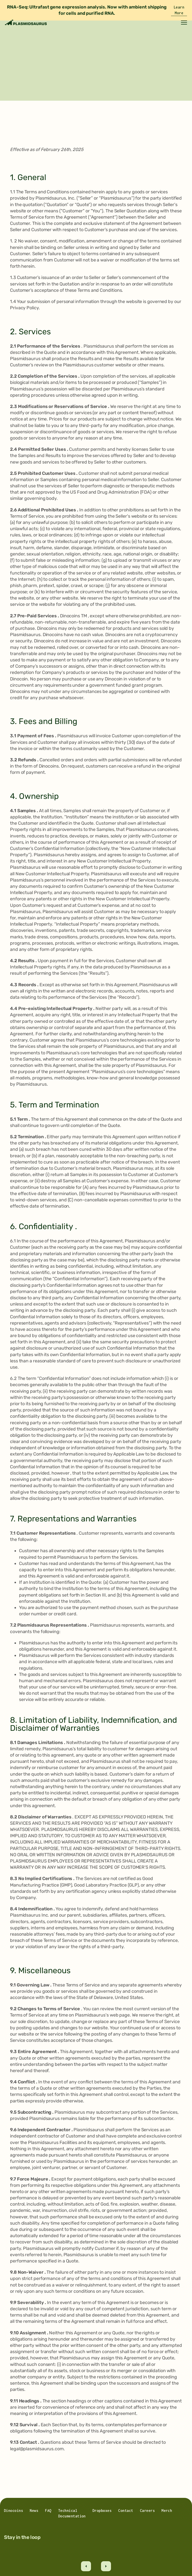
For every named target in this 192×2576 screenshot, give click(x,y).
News (34, 2510)
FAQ (48, 2510)
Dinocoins (13, 2510)
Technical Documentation (72, 2513)
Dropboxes (102, 2510)
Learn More (179, 10)
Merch (167, 2510)
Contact (125, 2510)
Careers (147, 2510)
